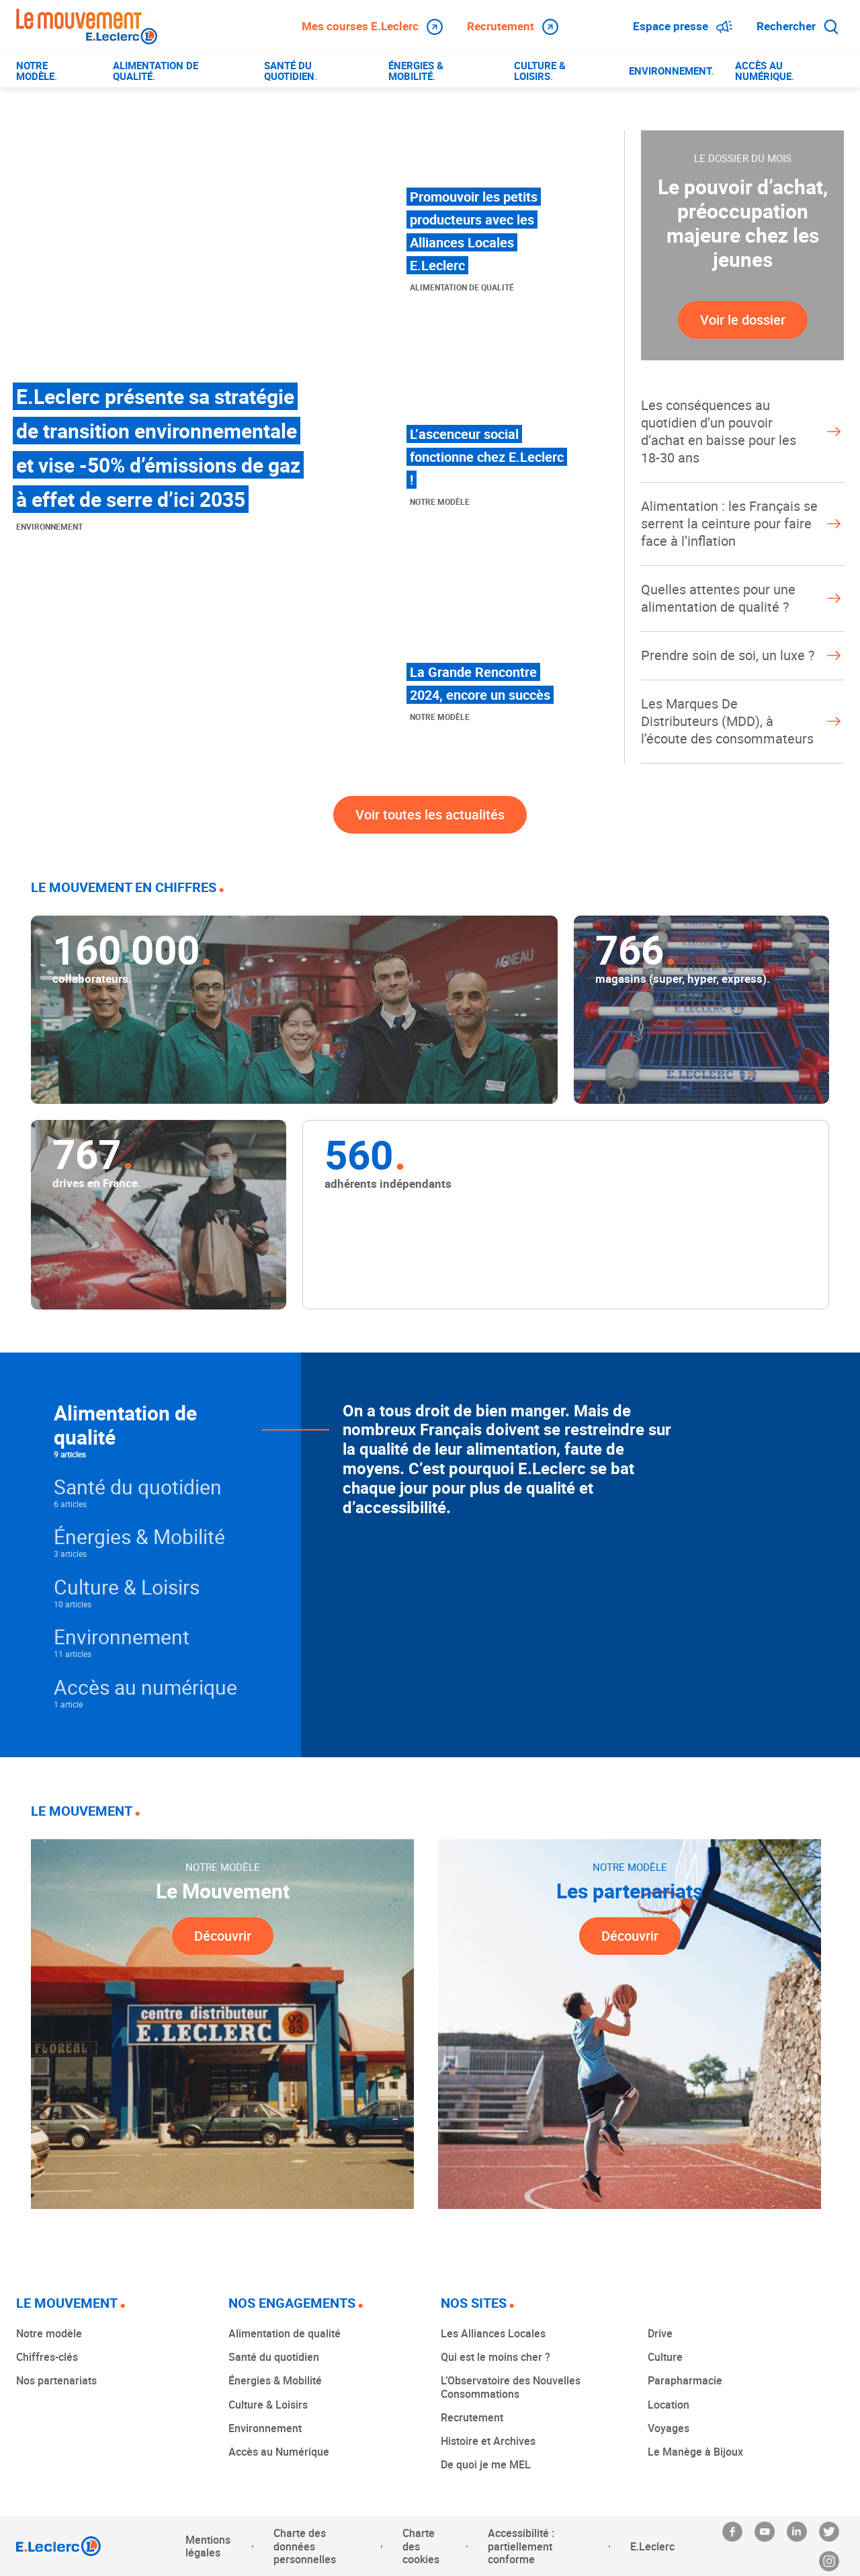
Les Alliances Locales (493, 2333)
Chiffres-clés (47, 2356)
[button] (177, 1430)
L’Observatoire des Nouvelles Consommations (510, 2387)
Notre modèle (49, 2333)
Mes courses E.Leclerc (372, 26)
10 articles (72, 1604)
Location (668, 2404)
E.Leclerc (652, 2546)
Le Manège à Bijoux (695, 2451)
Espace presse (682, 26)
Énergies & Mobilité (275, 2380)
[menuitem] (53, 70)
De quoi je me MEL (486, 2464)
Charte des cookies (420, 2546)
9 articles (70, 1454)
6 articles (70, 1503)
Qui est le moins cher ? (495, 2356)
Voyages (668, 2428)
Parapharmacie (685, 2380)
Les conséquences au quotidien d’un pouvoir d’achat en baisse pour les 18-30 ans (742, 431)
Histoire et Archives (488, 2440)
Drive (660, 2333)
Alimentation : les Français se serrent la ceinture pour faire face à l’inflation (742, 523)
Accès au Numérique (278, 2451)
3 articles (70, 1553)
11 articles (72, 1653)
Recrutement (512, 26)
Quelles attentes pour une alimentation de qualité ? (742, 598)
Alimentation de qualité (284, 2333)
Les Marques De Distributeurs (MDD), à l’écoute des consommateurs (742, 721)
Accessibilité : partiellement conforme (521, 2546)
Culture (665, 2356)
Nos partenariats (56, 2380)
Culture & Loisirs (268, 2404)
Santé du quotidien (273, 2356)
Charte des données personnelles (304, 2546)
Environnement (265, 2428)
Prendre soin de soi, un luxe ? (742, 655)
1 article (68, 1704)
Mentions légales (207, 2546)
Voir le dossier (742, 320)
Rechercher (797, 26)
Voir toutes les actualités (430, 814)
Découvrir (222, 1936)
